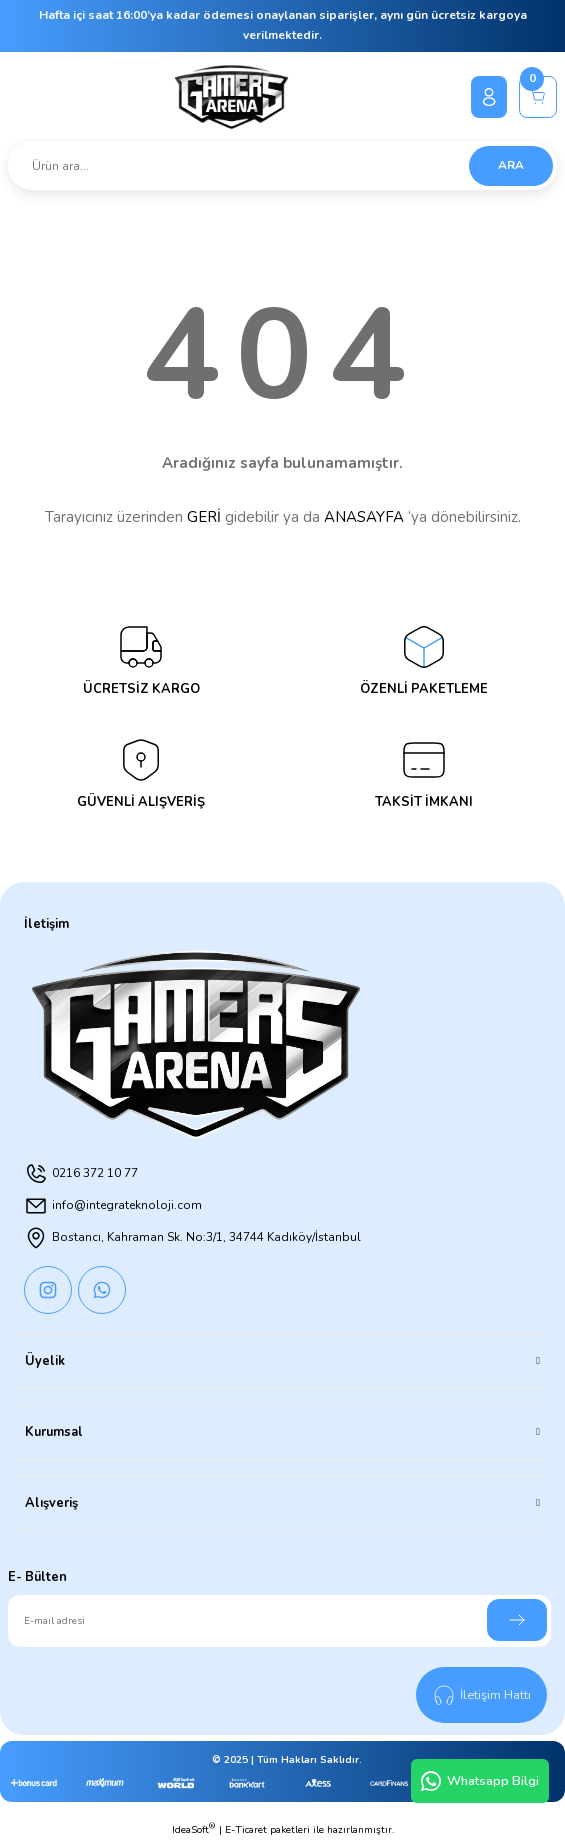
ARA (511, 165)
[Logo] (231, 97)
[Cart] (538, 97)
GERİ (204, 517)
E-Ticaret (246, 1830)
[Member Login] (489, 97)
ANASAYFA (364, 517)
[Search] (282, 166)
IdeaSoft (193, 1830)
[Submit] (517, 1620)
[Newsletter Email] (279, 1621)
